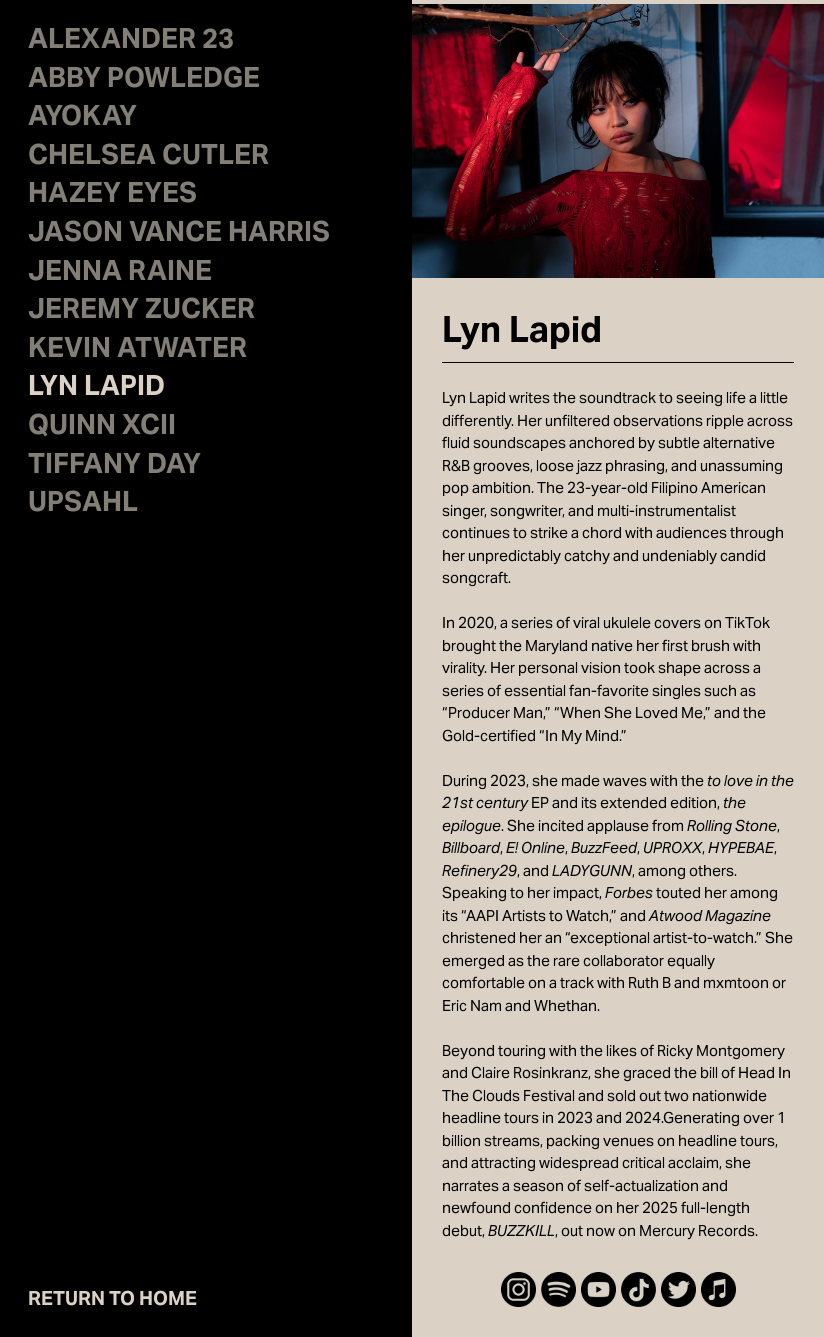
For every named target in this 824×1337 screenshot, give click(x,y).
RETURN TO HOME (112, 1298)
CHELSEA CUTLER (148, 158)
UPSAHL (83, 505)
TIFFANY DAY (114, 467)
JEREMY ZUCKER (141, 312)
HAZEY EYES (112, 196)
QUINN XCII (102, 428)
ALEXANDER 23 (131, 42)
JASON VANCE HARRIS (179, 235)
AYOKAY (82, 119)
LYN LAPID (96, 389)
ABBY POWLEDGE (144, 81)
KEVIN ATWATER (137, 351)
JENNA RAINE (120, 274)
